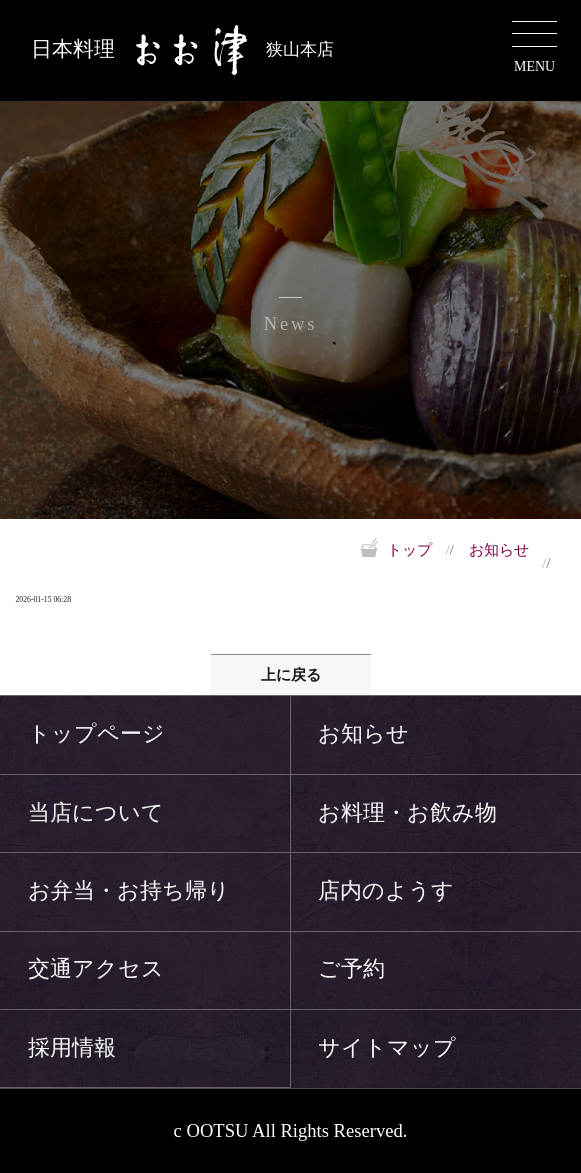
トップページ (96, 734)
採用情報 (72, 1048)
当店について (96, 813)
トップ (409, 550)
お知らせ (499, 549)
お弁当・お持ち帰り (129, 891)
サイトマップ (387, 1048)
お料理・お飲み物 (407, 813)
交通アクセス (96, 969)
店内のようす (386, 891)
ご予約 (351, 969)
